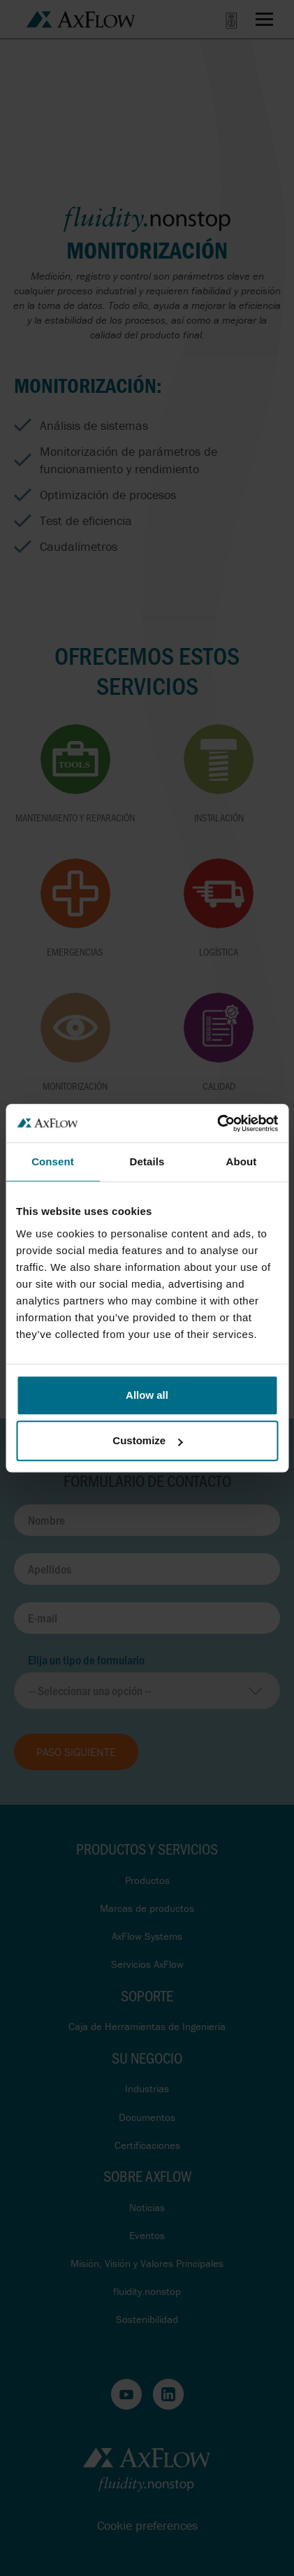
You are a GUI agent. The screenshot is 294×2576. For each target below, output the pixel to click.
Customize (147, 1440)
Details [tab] (147, 1161)
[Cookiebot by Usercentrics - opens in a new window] (217, 1123)
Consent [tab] (52, 1161)
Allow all (147, 1395)
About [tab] (241, 1161)
